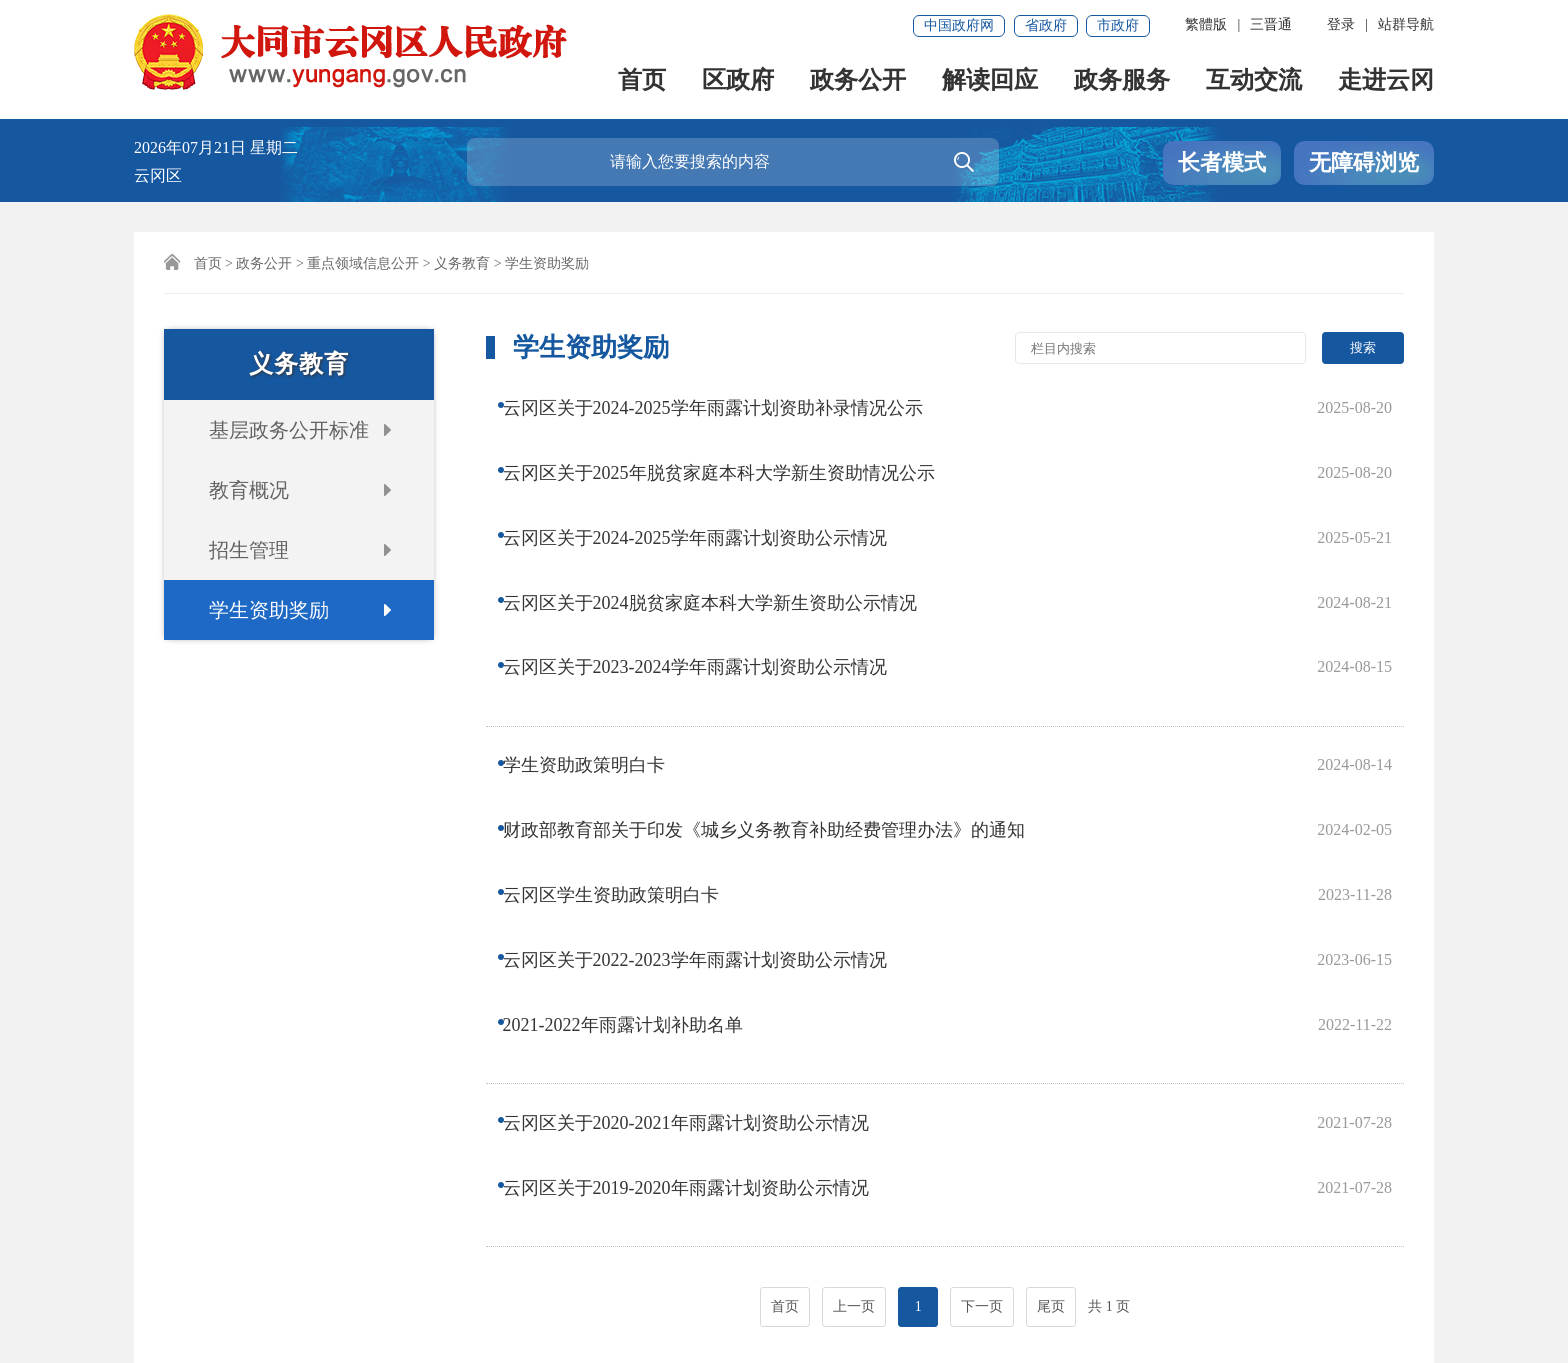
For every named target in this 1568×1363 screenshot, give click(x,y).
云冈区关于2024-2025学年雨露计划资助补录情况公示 (727, 405)
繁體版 (1206, 24)
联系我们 (271, 1221)
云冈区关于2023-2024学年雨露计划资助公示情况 (709, 565)
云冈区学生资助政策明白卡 (625, 718)
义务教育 (462, 263)
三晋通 (1271, 24)
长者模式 (1222, 162)
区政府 (738, 81)
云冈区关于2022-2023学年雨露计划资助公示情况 (709, 758)
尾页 (1051, 1007)
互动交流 (1254, 81)
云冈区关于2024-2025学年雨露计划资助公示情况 (709, 485)
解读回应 (990, 81)
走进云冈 (1386, 81)
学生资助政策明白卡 (598, 638)
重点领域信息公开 (363, 263)
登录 (1341, 24)
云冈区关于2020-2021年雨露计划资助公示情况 (700, 871)
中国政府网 (959, 25)
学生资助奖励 (269, 610)
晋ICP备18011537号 (212, 1289)
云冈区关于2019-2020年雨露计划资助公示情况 (700, 911)
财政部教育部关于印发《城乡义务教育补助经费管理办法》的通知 (778, 678)
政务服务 (1122, 81)
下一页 (982, 1007)
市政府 (1118, 25)
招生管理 (249, 550)
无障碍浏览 (1364, 162)
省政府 (1046, 25)
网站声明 (176, 1221)
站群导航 (1406, 24)
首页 (642, 81)
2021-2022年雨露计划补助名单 (637, 798)
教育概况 (249, 490)
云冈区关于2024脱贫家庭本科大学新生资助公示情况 (724, 525)
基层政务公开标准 (289, 430)
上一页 (854, 1007)
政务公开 (858, 81)
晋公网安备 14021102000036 (603, 1289)
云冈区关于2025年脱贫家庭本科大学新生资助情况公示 (733, 445)
